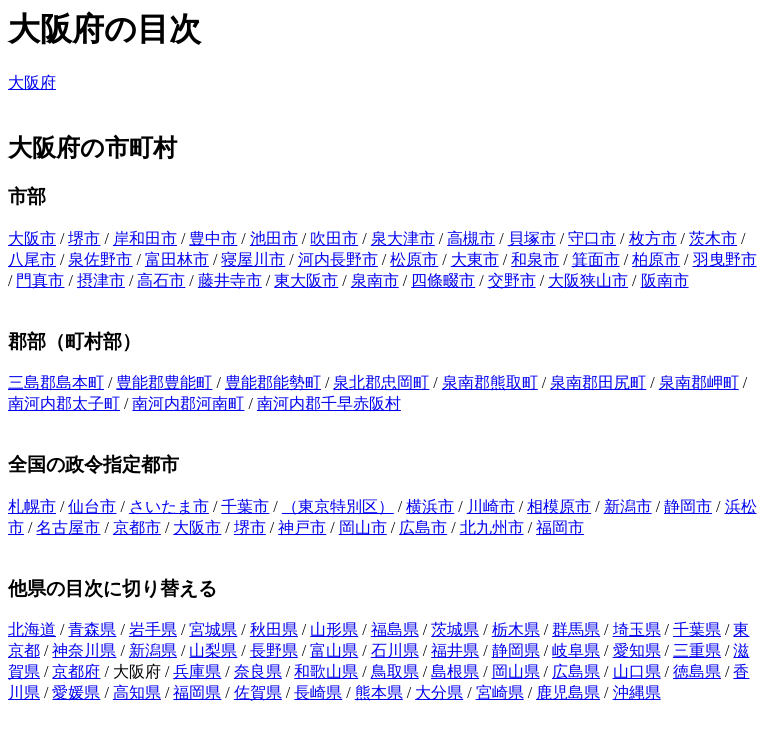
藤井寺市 (230, 280)
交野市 (512, 280)
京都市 (137, 527)
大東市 (475, 259)
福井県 (455, 650)
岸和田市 (145, 238)
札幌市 (32, 506)
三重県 (697, 650)
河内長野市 (338, 259)
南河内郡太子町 (64, 403)
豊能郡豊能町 (164, 382)
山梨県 (213, 650)
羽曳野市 (725, 259)
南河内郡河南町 (188, 403)
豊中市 (213, 238)
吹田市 (334, 238)
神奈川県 (84, 650)
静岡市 (688, 506)
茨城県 (455, 629)
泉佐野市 (100, 259)
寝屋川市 (253, 259)
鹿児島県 (568, 692)
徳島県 (697, 671)
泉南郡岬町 (699, 382)
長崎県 (318, 692)
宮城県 (213, 629)
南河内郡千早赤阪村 (329, 403)
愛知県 (637, 650)
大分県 (439, 692)
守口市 (592, 238)
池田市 (274, 238)
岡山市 (363, 527)
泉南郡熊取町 (490, 382)
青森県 (92, 629)
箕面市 (596, 259)
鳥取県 (395, 671)
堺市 (84, 238)
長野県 (274, 650)
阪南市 (665, 280)
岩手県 (153, 629)
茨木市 (713, 238)
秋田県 (274, 629)
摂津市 (101, 280)
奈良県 (258, 671)
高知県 (137, 692)
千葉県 (697, 629)
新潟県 (153, 650)
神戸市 (302, 527)
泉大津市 (403, 238)
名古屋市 (68, 527)
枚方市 (653, 238)
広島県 (576, 671)
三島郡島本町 (56, 382)
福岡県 (197, 692)
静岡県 (516, 650)
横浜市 (430, 506)
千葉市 (245, 506)
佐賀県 (258, 692)
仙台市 (92, 506)
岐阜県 (576, 650)
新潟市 (628, 506)
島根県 (455, 671)
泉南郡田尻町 (598, 382)
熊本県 (379, 692)
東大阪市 (306, 280)
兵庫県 (197, 671)
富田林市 (177, 259)
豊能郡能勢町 (273, 382)
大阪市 (32, 238)
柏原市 (656, 259)
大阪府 (32, 82)
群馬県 (576, 629)
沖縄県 (637, 692)
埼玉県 (637, 629)
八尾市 (32, 259)
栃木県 (516, 629)
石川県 (395, 650)
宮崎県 (500, 692)
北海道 (32, 629)
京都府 (76, 671)
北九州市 (492, 527)
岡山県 (516, 671)
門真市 (40, 280)
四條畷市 (443, 280)
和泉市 (535, 259)
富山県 (334, 650)
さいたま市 (169, 506)
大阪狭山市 (588, 280)
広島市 (423, 527)
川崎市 (491, 506)
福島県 (395, 629)
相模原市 (559, 506)
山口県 (637, 671)
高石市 (161, 280)
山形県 (334, 629)
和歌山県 (326, 671)
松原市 (414, 259)
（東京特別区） (338, 506)
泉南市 (375, 280)
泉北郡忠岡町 (381, 382)
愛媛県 (76, 692)
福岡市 (560, 527)
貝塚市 (532, 238)
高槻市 (471, 238)
